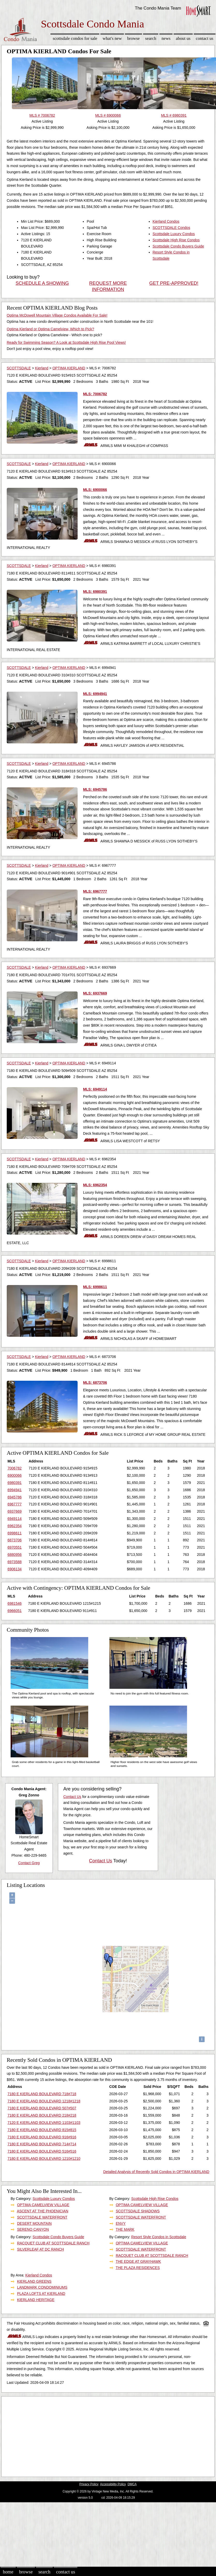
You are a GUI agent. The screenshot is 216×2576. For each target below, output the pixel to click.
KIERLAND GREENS (34, 2281)
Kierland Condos (166, 221)
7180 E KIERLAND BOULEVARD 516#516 (42, 2151)
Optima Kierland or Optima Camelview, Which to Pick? (50, 329)
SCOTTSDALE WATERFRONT (42, 2217)
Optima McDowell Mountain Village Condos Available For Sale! (57, 315)
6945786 (15, 1497)
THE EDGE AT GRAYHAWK (138, 2261)
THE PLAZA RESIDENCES (138, 2268)
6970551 (15, 1547)
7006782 (15, 1468)
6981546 (15, 1603)
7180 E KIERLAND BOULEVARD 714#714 (42, 2144)
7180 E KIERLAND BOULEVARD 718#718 (42, 2094)
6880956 (15, 1554)
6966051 (15, 1611)
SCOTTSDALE (19, 368)
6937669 (15, 1511)
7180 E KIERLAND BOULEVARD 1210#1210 (44, 2158)
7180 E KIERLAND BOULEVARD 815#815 (42, 2130)
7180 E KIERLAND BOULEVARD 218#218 (42, 2115)
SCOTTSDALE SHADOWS (138, 2211)
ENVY (120, 2223)
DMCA (132, 2484)
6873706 (15, 1540)
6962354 (15, 1526)
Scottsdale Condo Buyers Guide (178, 246)
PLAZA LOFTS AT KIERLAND (41, 2293)
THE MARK (125, 2229)
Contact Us (204, 38)
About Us (183, 38)
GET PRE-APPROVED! (173, 283)
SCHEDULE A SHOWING (42, 283)
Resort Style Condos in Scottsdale (158, 2237)
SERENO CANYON (33, 2229)
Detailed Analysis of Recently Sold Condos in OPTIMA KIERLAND (156, 2172)
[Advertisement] (99, 2435)
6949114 (15, 1519)
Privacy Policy (89, 2484)
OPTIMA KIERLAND (69, 368)
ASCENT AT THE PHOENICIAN (42, 2211)
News (166, 38)
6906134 (15, 1569)
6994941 (15, 1490)
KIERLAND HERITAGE (35, 2300)
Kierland (41, 368)
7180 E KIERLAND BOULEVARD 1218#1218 (44, 2101)
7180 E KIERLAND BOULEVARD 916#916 (42, 2137)
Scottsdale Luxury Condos (174, 234)
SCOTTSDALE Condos (171, 228)
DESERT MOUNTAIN (34, 2223)
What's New (112, 38)
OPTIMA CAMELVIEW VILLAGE (43, 2205)
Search (150, 38)
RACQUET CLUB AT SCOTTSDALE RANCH (53, 2243)
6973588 (15, 1562)
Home (8, 2571)
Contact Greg (29, 1863)
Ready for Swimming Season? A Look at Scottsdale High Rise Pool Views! (66, 342)
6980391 (15, 1483)
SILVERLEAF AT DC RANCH (40, 2249)
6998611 (15, 1533)
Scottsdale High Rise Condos (176, 240)
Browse (133, 38)
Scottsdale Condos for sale (75, 38)
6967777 (15, 1504)
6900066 (15, 1475)
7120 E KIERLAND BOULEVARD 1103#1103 (44, 2122)
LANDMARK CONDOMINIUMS (42, 2287)
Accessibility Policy (113, 2484)
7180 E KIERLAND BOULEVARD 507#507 (42, 2108)
